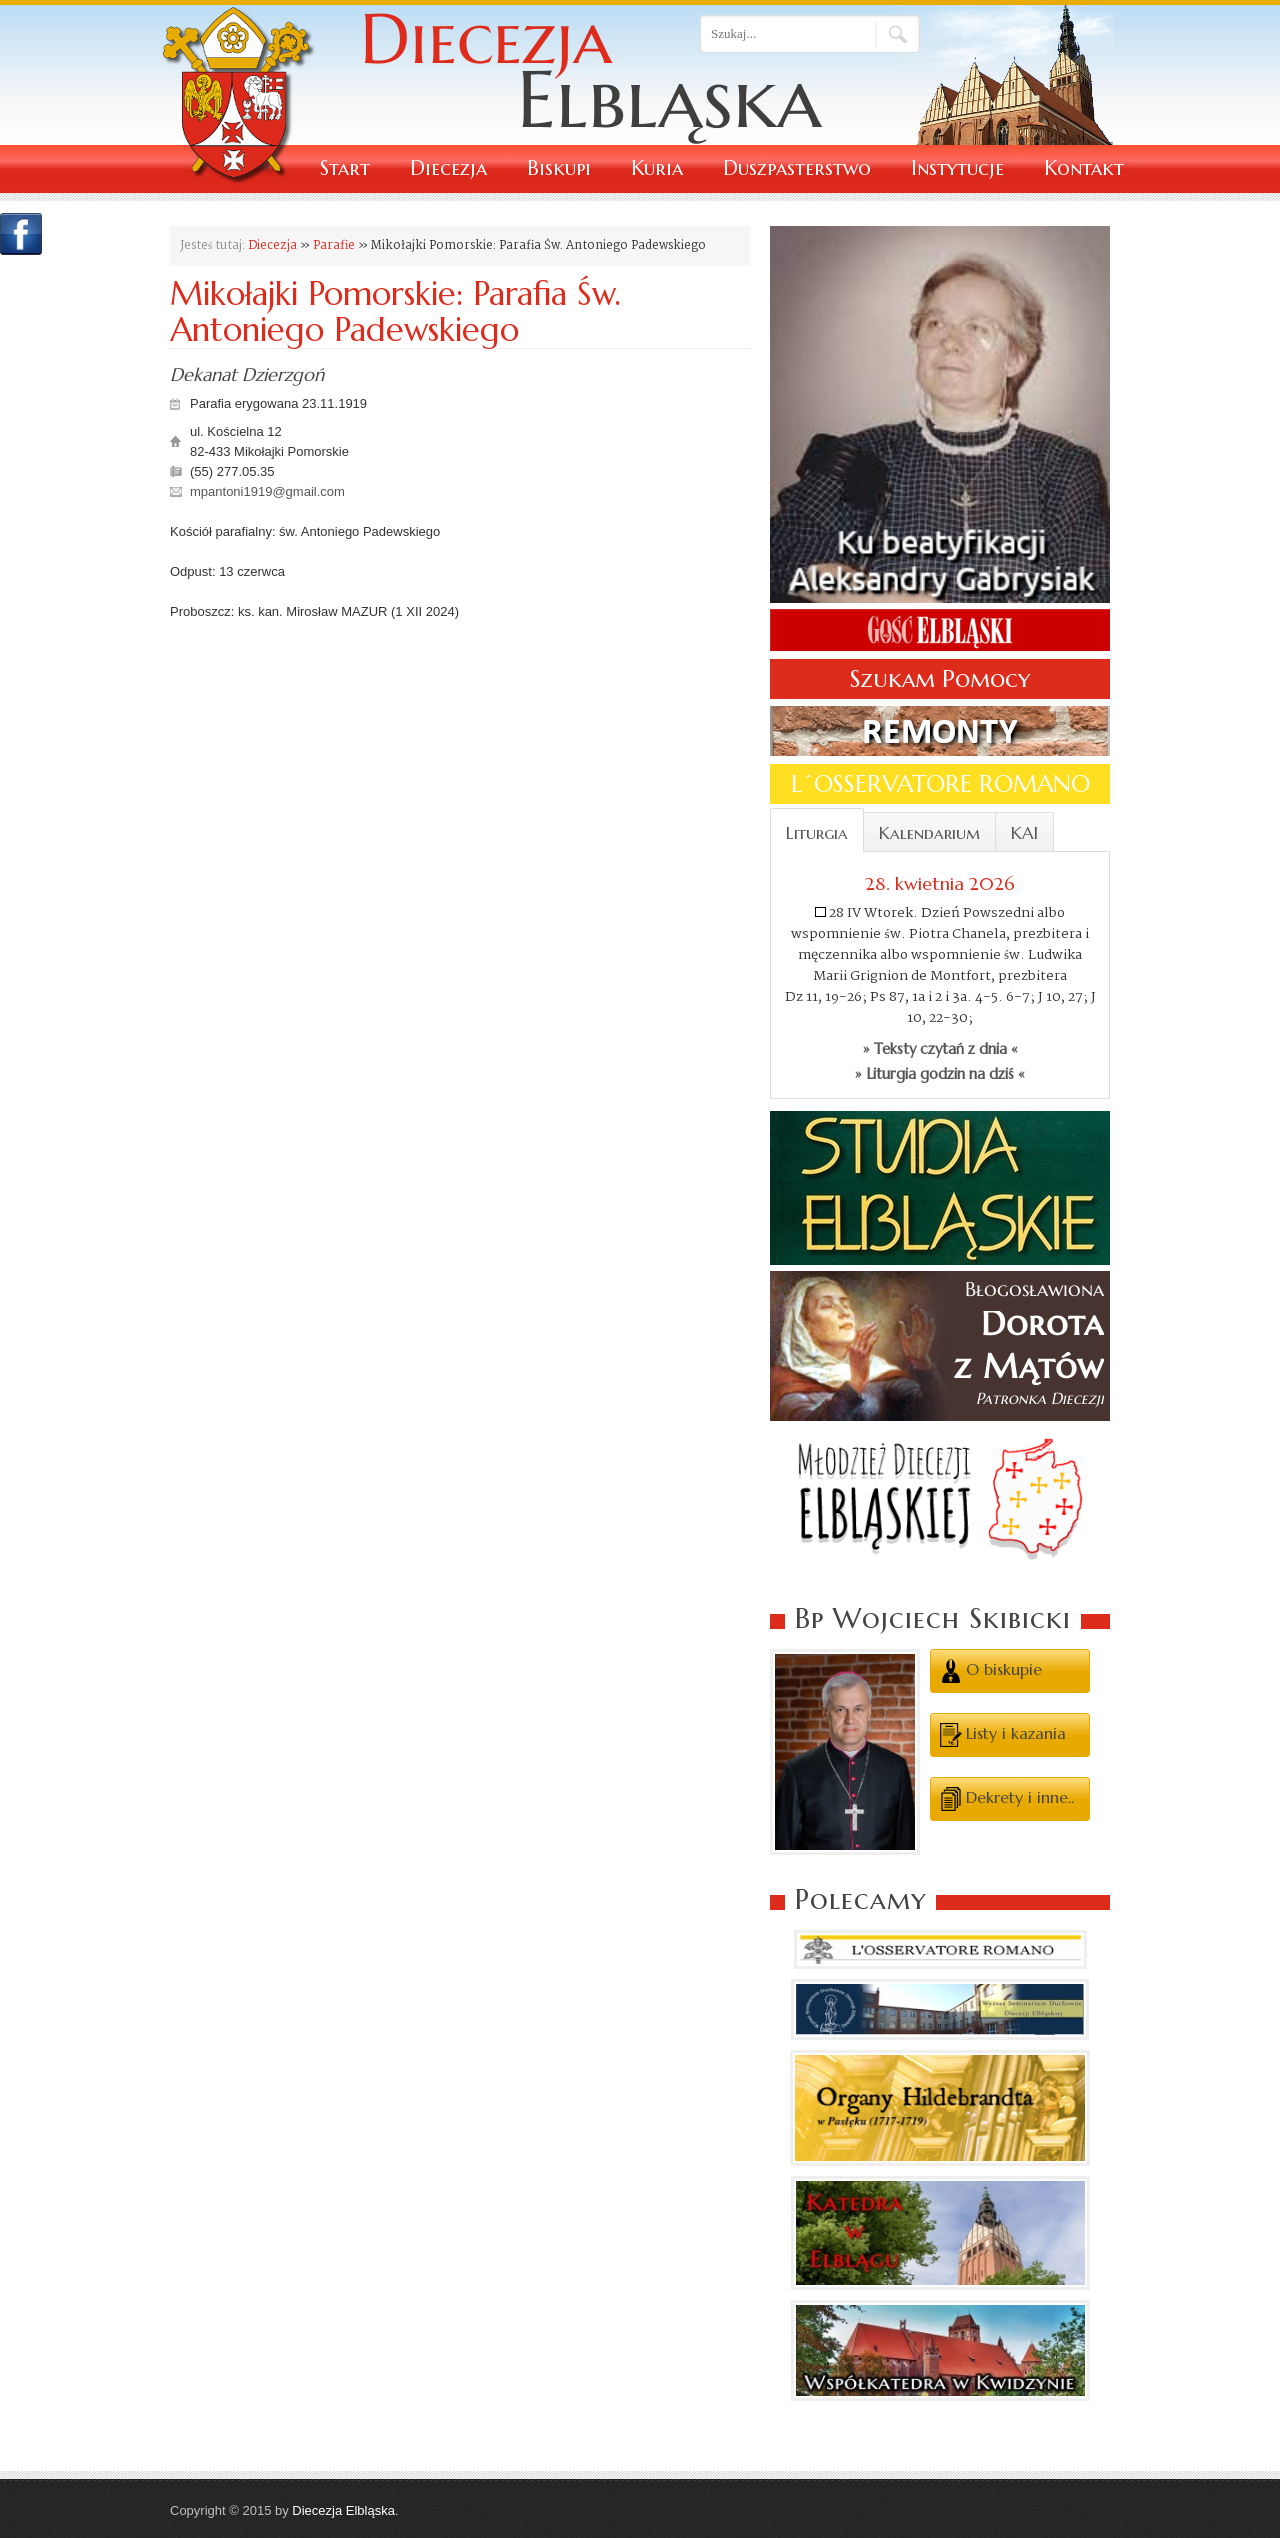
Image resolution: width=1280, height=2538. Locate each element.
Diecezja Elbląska (343, 2510)
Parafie (334, 245)
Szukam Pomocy (940, 679)
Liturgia (817, 833)
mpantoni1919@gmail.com (267, 491)
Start (345, 168)
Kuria (657, 168)
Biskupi (559, 168)
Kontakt (1084, 168)
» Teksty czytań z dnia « (940, 1049)
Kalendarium (929, 833)
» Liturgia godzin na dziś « (940, 1074)
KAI (1024, 833)
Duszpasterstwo (797, 168)
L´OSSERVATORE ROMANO (940, 784)
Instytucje (957, 168)
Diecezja (448, 168)
